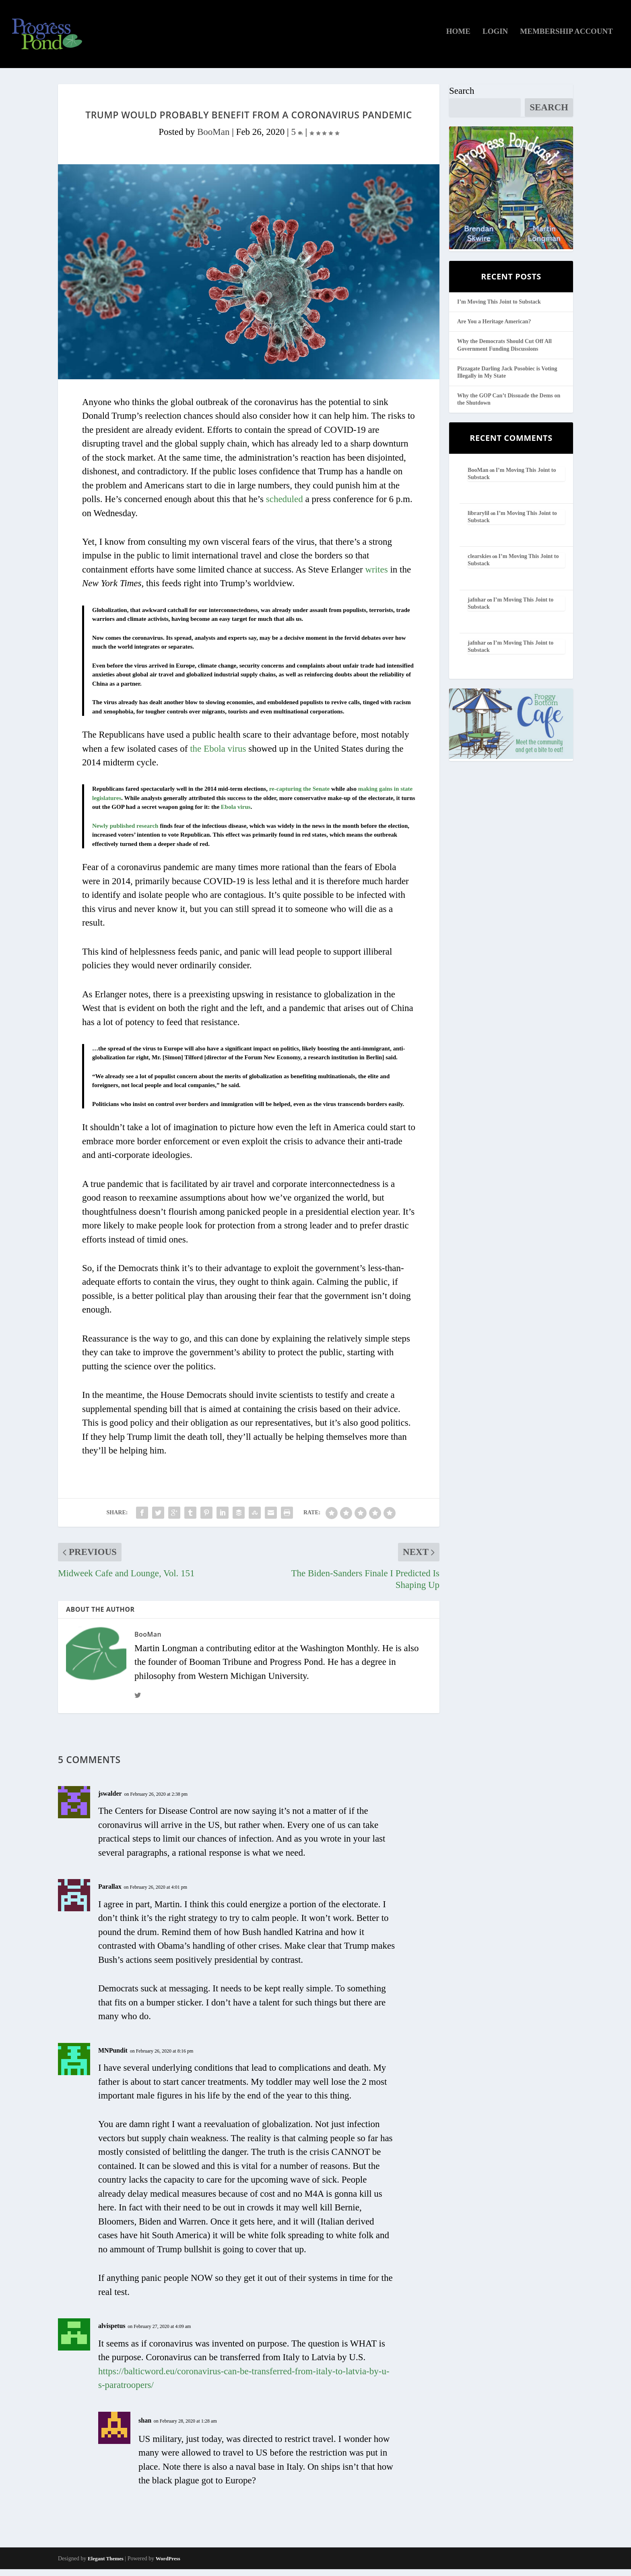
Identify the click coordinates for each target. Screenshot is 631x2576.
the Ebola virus (218, 755)
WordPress (168, 2565)
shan (144, 2426)
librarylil (478, 520)
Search (461, 98)
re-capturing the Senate (299, 795)
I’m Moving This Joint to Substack (499, 309)
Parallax (110, 1893)
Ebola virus (236, 813)
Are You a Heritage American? (494, 328)
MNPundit (113, 2056)
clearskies (479, 563)
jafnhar (477, 606)
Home (458, 38)
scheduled (284, 506)
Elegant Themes (106, 2565)
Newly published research (125, 832)
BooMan (213, 139)
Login (495, 38)
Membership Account (566, 38)
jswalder (110, 1800)
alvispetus (112, 2332)
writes (376, 576)
